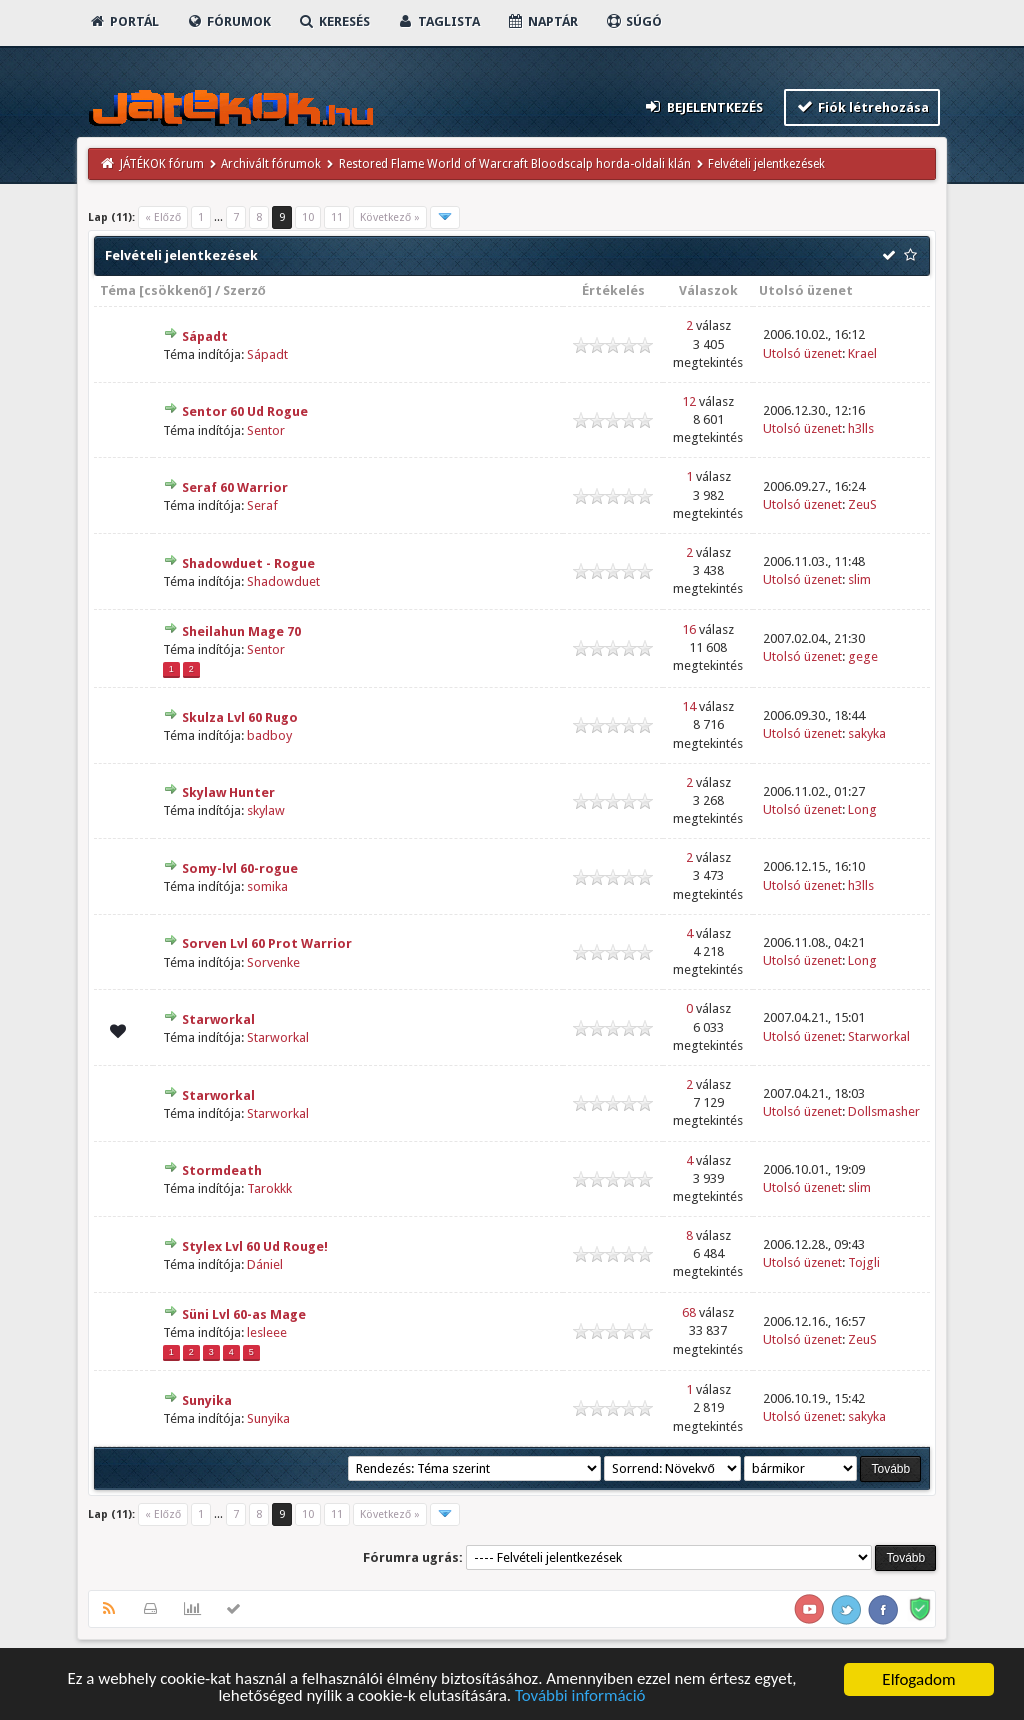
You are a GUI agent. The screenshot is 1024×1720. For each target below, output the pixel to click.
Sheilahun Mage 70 (241, 631)
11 (337, 217)
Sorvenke (273, 962)
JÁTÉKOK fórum (162, 164)
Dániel (265, 1264)
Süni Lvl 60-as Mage (244, 1314)
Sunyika (207, 1400)
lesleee (267, 1332)
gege (863, 656)
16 (689, 629)
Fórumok (228, 21)
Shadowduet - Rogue (248, 563)
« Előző (163, 217)
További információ (580, 1697)
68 (689, 1312)
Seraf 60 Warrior (235, 487)
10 (308, 217)
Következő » (390, 217)
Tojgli (864, 1262)
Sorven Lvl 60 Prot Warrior (267, 943)
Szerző (244, 290)
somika (267, 886)
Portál (124, 21)
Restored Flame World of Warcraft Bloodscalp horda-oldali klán (515, 164)
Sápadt (205, 336)
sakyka (867, 733)
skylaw (266, 810)
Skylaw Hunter (228, 792)
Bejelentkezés (703, 106)
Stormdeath (222, 1170)
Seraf (262, 505)
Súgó (633, 21)
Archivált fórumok (271, 164)
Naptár (542, 21)
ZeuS (862, 504)
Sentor (266, 430)
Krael (862, 353)
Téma (118, 290)
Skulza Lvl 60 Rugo (240, 717)
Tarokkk (269, 1188)
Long (862, 809)
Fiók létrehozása (862, 106)
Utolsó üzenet (806, 290)
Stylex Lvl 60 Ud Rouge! (255, 1246)
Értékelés (613, 290)
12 (689, 401)
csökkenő (175, 290)
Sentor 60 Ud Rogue (245, 411)
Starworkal (218, 1019)
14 (689, 706)
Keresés (334, 21)
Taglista (438, 21)
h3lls (861, 428)
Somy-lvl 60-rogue (240, 868)
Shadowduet (283, 581)
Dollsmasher (884, 1111)
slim (859, 579)
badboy (269, 735)
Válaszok (708, 290)
